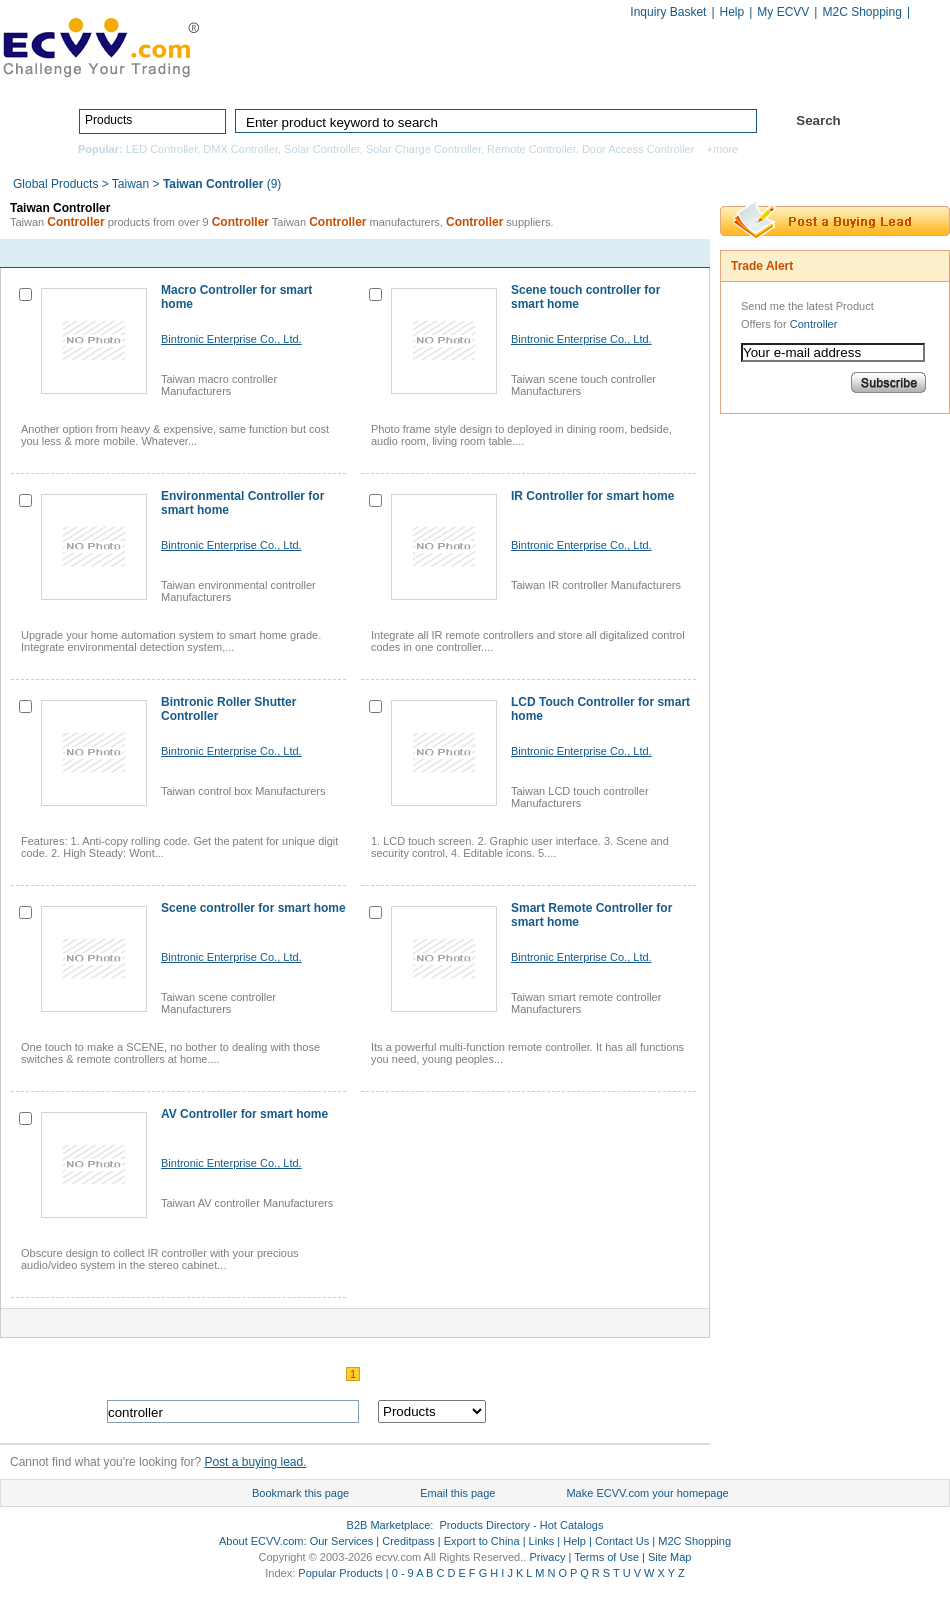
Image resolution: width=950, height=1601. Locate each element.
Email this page (457, 1493)
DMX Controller (240, 149)
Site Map (669, 1557)
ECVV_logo (100, 46)
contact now (181, 253)
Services (862, 77)
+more (723, 149)
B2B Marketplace (389, 1525)
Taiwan (130, 184)
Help (732, 12)
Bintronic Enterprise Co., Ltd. (231, 339)
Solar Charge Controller (423, 149)
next (673, 253)
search (602, 1411)
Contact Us (622, 1541)
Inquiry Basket (668, 12)
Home (340, 77)
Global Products (57, 184)
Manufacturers (618, 77)
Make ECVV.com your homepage (647, 1493)
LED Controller (162, 149)
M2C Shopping (861, 12)
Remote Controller (531, 149)
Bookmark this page (300, 1493)
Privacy (547, 1557)
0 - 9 (403, 1573)
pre (631, 253)
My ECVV (783, 12)
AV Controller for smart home (244, 1114)
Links (542, 1541)
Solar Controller (322, 149)
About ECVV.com (261, 1541)
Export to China (482, 1541)
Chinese (929, 13)
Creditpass (408, 1541)
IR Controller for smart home (592, 496)
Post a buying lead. (255, 1462)
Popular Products (340, 1573)
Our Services (342, 1541)
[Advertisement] (800, 734)
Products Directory (466, 77)
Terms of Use (606, 1557)
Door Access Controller (638, 149)
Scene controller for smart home (253, 908)
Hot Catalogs (747, 77)
